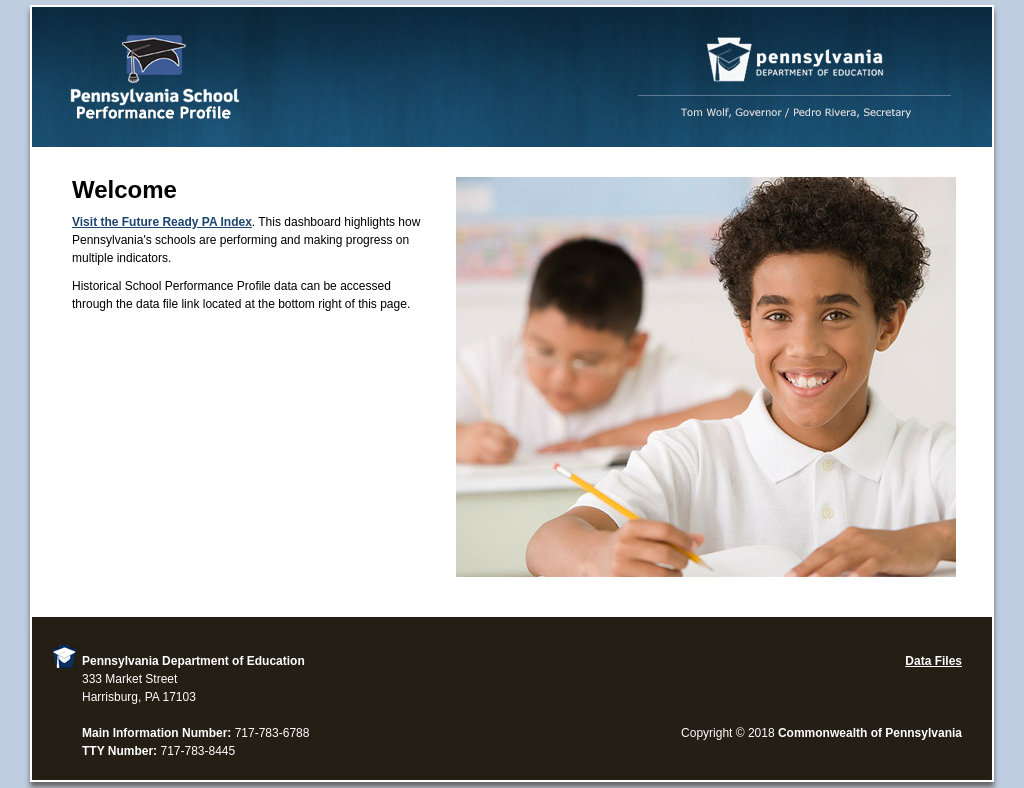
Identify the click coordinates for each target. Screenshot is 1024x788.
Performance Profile (512, 77)
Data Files (933, 661)
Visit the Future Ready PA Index (162, 222)
